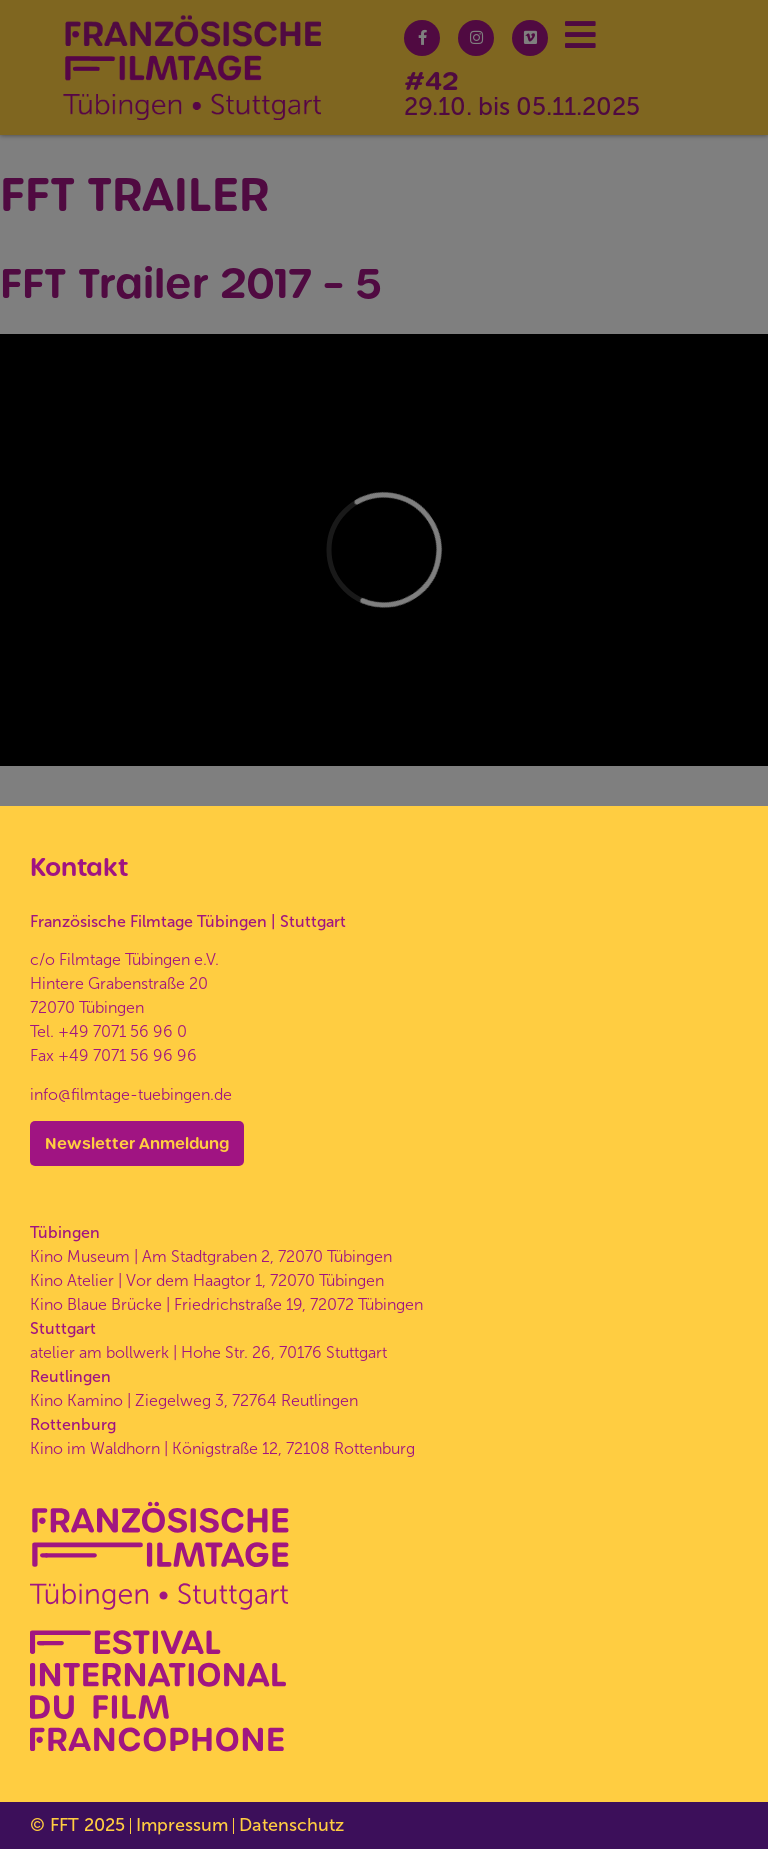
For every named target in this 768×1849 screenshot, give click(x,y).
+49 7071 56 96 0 (122, 1031)
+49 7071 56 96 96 (127, 1055)
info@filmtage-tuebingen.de (131, 1094)
